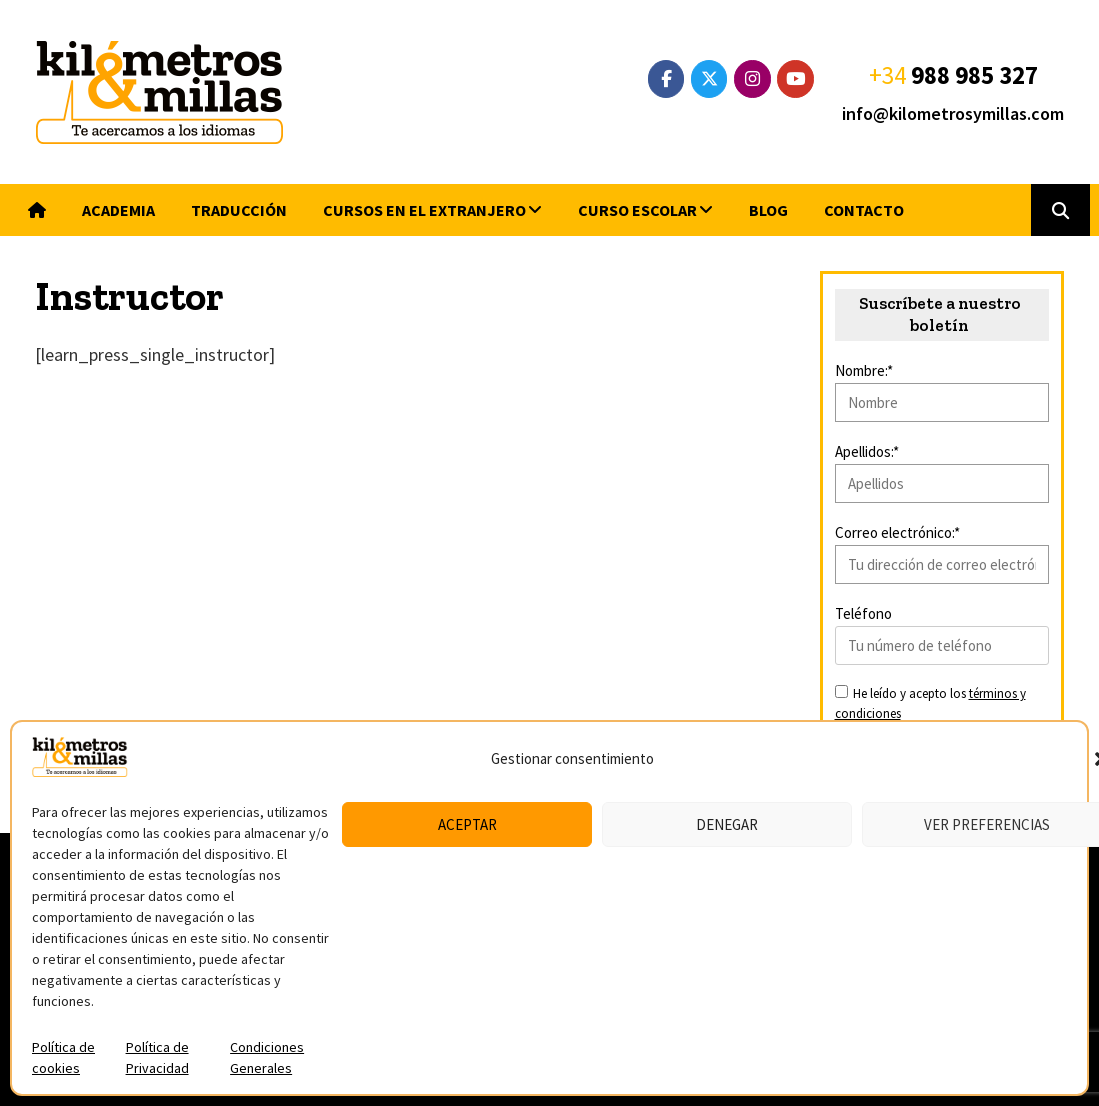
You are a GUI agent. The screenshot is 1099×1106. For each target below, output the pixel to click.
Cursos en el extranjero (424, 210)
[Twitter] (709, 79)
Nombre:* (864, 370)
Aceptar (467, 824)
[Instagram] (752, 79)
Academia (118, 210)
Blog (768, 210)
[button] (1060, 210)
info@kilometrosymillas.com (953, 113)
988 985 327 (974, 75)
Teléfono (863, 613)
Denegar (727, 824)
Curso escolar (637, 210)
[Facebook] (666, 79)
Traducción (239, 210)
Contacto (864, 210)
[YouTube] (795, 79)
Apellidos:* (867, 451)
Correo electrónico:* (897, 532)
